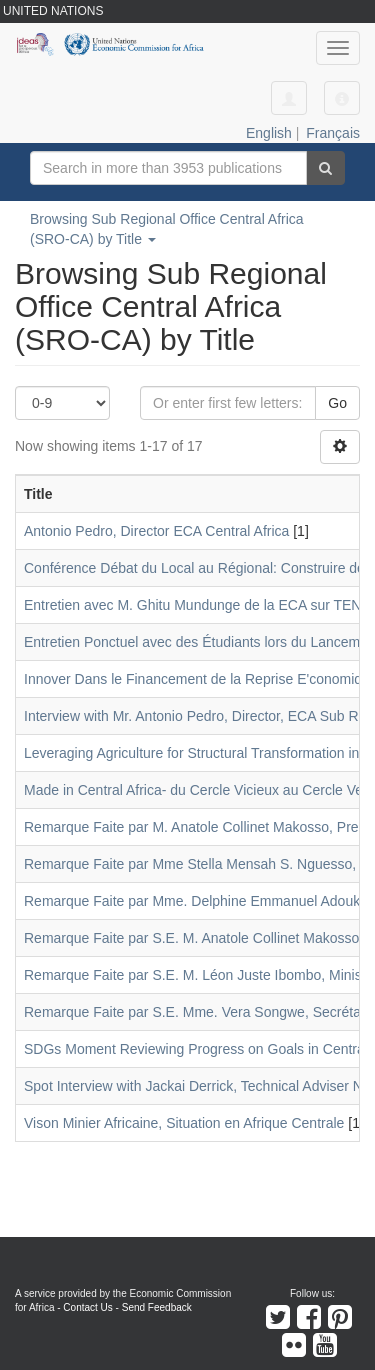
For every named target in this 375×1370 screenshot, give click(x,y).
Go (337, 403)
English (269, 133)
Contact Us (87, 1307)
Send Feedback (157, 1307)
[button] (342, 98)
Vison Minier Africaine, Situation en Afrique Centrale (184, 1123)
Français (333, 133)
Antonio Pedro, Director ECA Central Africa (156, 531)
